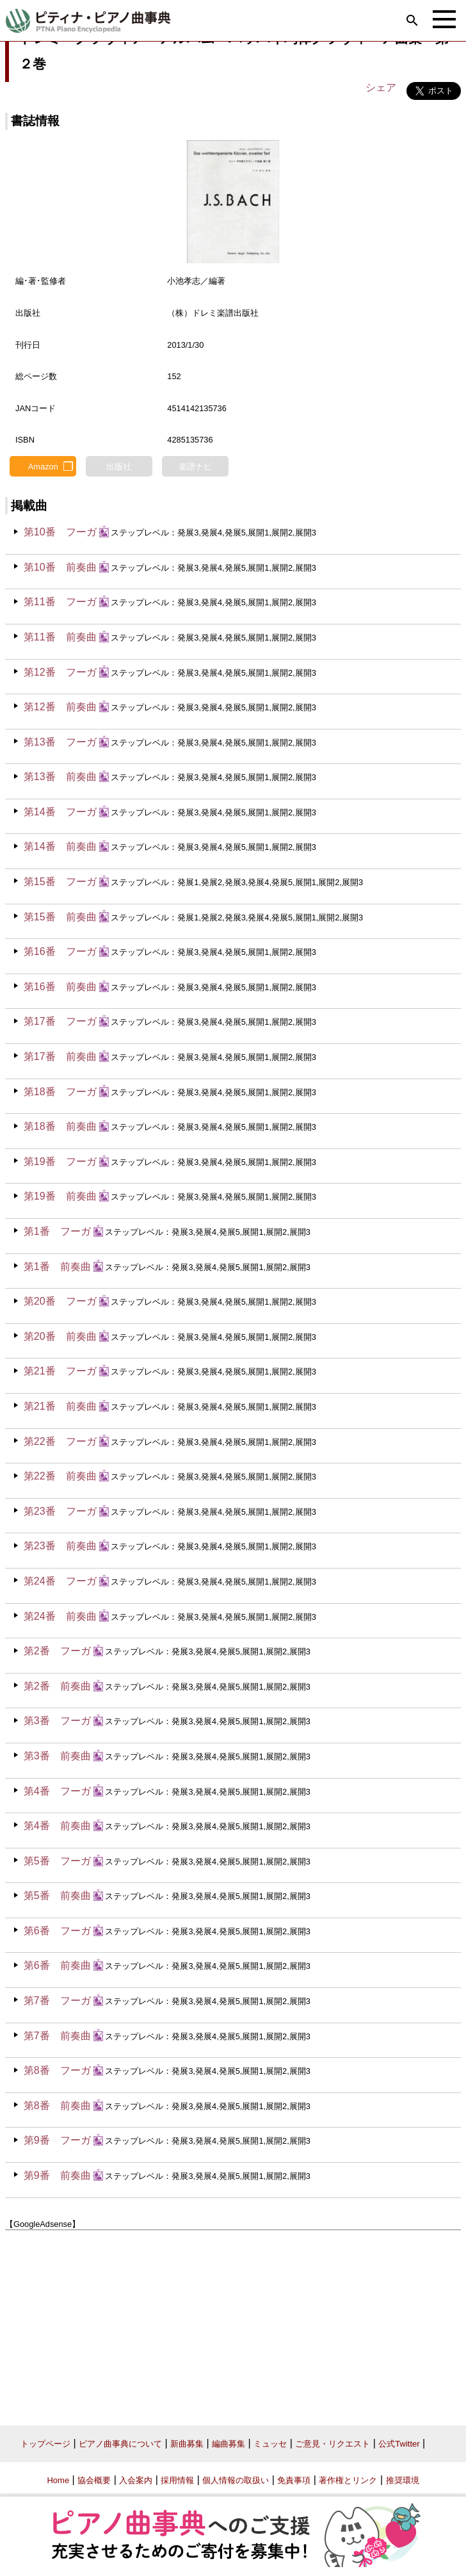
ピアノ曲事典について (120, 2444)
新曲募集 (187, 2444)
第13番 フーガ (60, 742)
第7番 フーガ (57, 2000)
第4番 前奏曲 (57, 1825)
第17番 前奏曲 (60, 1056)
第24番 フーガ (60, 1581)
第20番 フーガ (60, 1301)
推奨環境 (402, 2480)
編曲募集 (228, 2444)
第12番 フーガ (60, 672)
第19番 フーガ (60, 1161)
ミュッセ (270, 2444)
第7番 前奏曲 (57, 2035)
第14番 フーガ (60, 811)
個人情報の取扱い (235, 2480)
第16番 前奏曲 (60, 986)
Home (58, 2480)
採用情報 (177, 2480)
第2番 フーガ (57, 1650)
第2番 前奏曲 (57, 1686)
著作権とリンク (348, 2480)
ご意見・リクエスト (332, 2444)
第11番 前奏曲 (60, 637)
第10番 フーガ (60, 531)
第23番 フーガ (60, 1511)
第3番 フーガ (57, 1720)
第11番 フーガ (60, 601)
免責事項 (293, 2480)
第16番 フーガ (60, 951)
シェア (381, 87)
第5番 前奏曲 (57, 1895)
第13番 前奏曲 (60, 776)
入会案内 (135, 2480)
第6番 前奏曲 (57, 1965)
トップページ (45, 2444)
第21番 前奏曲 (60, 1406)
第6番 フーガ (57, 1930)
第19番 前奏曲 (60, 1196)
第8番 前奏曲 (57, 2105)
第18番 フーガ (60, 1091)
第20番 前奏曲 (60, 1336)
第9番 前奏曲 (57, 2175)
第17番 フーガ (60, 1021)
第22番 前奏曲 (60, 1476)
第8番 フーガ (57, 2070)
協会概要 (94, 2480)
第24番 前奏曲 (60, 1616)
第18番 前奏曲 (60, 1126)
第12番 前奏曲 (60, 706)
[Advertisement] (233, 2323)
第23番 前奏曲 (60, 1545)
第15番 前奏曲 (60, 916)
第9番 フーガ (57, 2140)
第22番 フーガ (60, 1441)
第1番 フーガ (57, 1231)
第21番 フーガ (60, 1370)
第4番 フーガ (57, 1791)
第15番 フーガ (60, 881)
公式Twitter (398, 2444)
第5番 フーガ (57, 1860)
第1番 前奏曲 (57, 1266)
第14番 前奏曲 (60, 846)
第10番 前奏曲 (60, 567)
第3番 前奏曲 (57, 1755)
